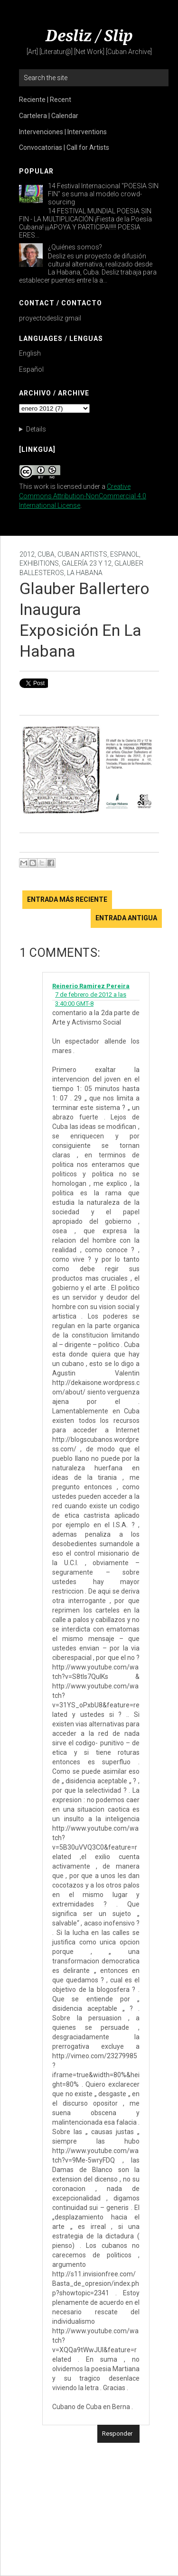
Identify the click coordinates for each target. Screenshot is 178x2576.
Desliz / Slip (89, 36)
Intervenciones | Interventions (63, 132)
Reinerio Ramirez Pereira (91, 986)
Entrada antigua (126, 918)
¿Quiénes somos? (75, 247)
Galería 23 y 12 (87, 563)
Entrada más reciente (67, 899)
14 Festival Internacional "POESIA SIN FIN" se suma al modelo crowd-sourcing (103, 194)
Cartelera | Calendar (48, 115)
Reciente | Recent (45, 99)
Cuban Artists (82, 554)
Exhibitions (39, 563)
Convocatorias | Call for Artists (64, 147)
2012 (27, 554)
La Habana (85, 573)
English (30, 353)
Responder (117, 2433)
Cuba (46, 554)
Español (31, 369)
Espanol (124, 554)
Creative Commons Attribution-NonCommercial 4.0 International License (82, 496)
